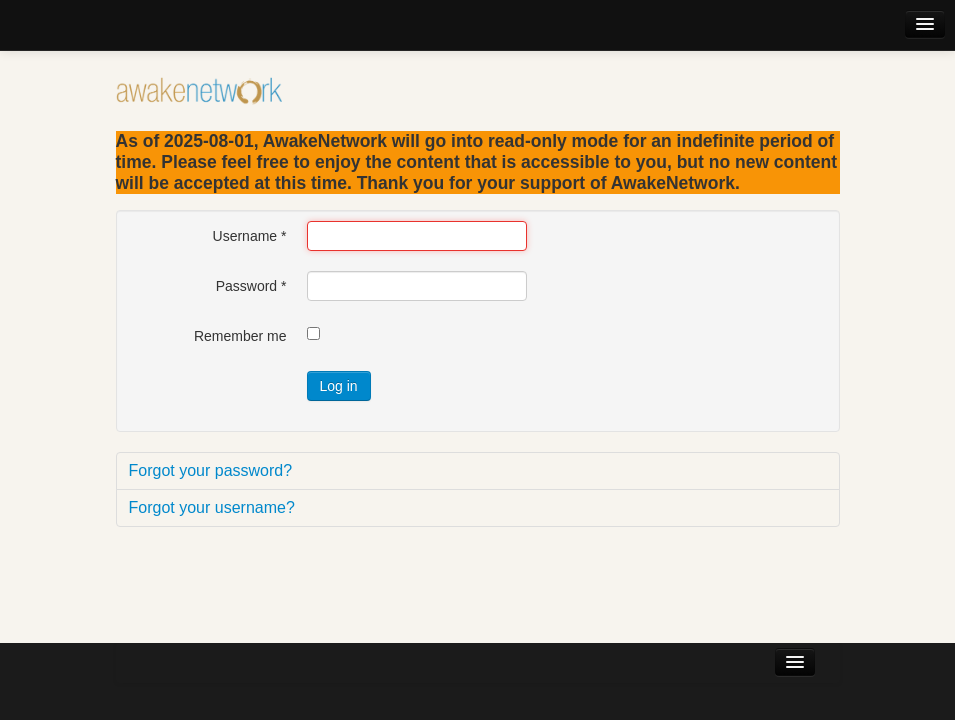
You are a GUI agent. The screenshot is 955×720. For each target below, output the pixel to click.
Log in (339, 386)
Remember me (240, 336)
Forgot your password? (211, 470)
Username (250, 236)
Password (251, 286)
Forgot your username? (212, 507)
